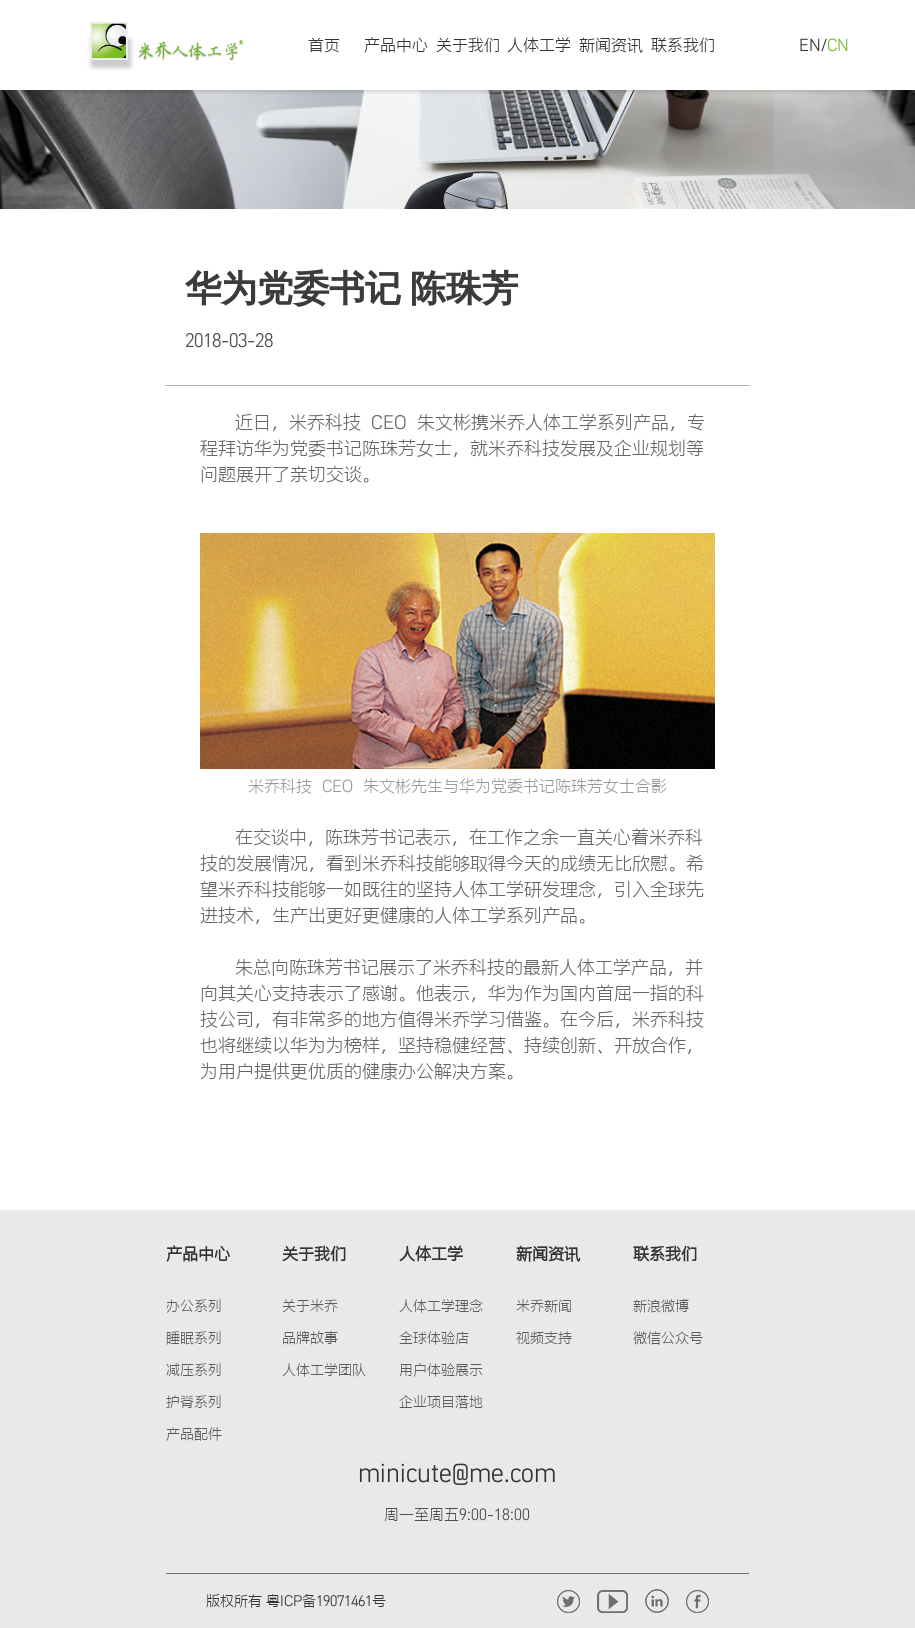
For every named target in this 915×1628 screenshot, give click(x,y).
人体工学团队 (324, 1369)
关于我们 (468, 45)
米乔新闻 (544, 1305)
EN (810, 45)
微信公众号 (668, 1337)
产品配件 (194, 1433)
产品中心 (396, 45)
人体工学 (539, 45)
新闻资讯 (611, 45)
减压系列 (194, 1369)
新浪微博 (661, 1305)
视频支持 (544, 1337)
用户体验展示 (441, 1369)
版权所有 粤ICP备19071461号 (296, 1600)
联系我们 (683, 45)
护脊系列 (194, 1401)
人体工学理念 (441, 1305)
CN (838, 45)
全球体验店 (434, 1337)
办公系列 (194, 1305)
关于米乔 (310, 1305)
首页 (324, 45)
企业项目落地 (441, 1401)
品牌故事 (310, 1337)
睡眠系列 (194, 1337)
